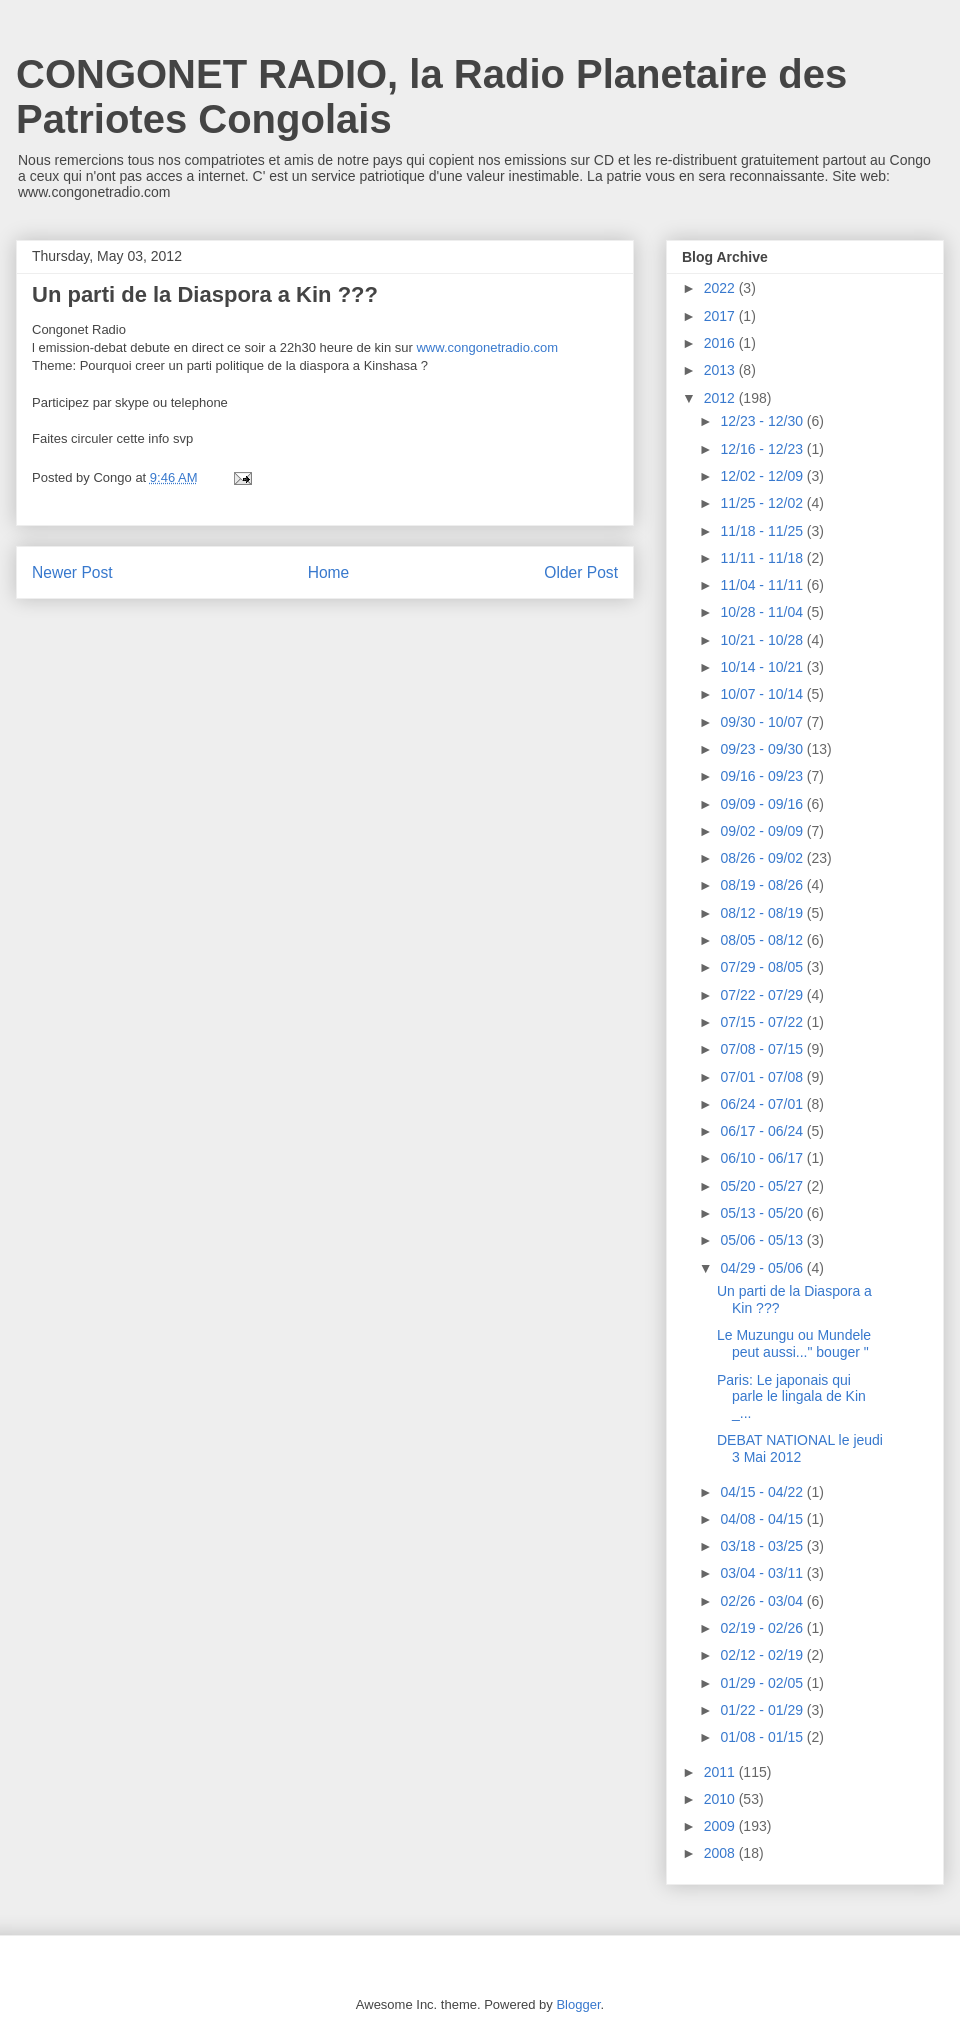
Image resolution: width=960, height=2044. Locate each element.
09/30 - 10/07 (763, 722)
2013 (721, 370)
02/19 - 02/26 (763, 1628)
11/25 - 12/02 (763, 503)
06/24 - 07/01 (763, 1104)
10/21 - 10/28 (763, 640)
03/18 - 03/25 (763, 1546)
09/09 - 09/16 (763, 804)
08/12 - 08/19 (763, 913)
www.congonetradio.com (487, 347)
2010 (721, 1799)
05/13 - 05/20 (763, 1213)
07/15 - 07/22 (763, 1022)
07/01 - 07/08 (763, 1077)
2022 (721, 288)
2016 (721, 343)
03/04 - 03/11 (763, 1573)
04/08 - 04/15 (763, 1519)
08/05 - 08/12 (763, 940)
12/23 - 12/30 (763, 421)
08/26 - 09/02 (763, 858)
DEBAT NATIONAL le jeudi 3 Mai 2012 (800, 1448)
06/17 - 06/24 (763, 1131)
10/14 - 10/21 (763, 667)
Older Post (581, 572)
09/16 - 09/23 (763, 776)
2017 (721, 316)
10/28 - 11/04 (763, 612)
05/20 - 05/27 (763, 1186)
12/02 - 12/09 (763, 476)
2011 (721, 1772)
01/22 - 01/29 (763, 1710)
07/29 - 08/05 (763, 967)
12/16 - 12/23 (763, 449)
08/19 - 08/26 (763, 885)
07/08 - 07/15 (763, 1049)
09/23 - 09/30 (763, 749)
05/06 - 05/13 (763, 1240)
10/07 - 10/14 (763, 694)
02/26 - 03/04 (763, 1601)
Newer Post (72, 572)
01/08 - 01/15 (763, 1737)
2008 (721, 1853)
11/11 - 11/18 (763, 558)
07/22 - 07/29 (763, 995)
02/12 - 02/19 (763, 1655)
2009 (721, 1826)
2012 (721, 398)
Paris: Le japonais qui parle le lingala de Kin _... (791, 1397)
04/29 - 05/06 (763, 1268)
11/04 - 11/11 (763, 585)
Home (329, 572)
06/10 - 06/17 (763, 1158)
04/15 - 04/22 (763, 1492)
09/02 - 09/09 (763, 831)
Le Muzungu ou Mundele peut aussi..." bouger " (794, 1343)
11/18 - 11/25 (763, 531)
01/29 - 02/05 (763, 1683)
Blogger (578, 2004)
